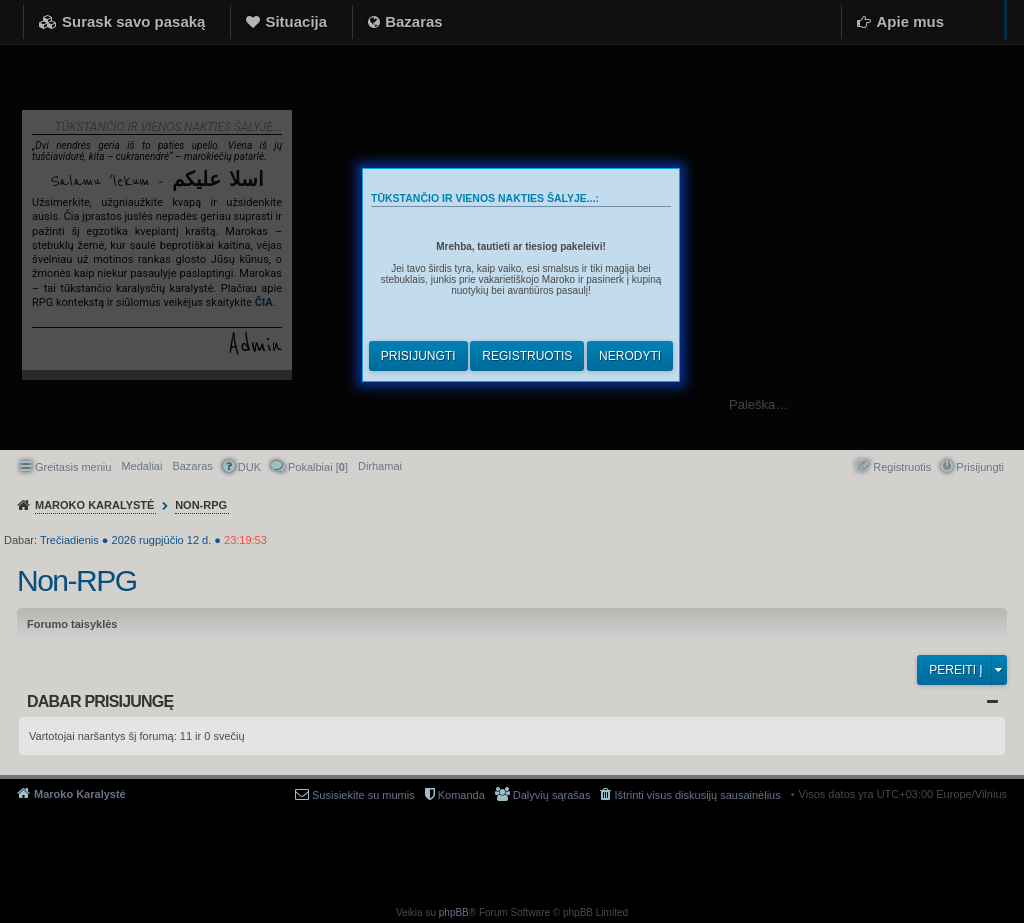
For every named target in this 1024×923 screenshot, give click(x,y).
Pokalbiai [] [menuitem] (318, 467)
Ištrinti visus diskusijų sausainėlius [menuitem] (697, 795)
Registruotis (527, 356)
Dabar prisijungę (100, 701)
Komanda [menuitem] (461, 795)
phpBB (454, 912)
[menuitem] (380, 466)
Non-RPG (77, 580)
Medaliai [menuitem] (141, 466)
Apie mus (910, 21)
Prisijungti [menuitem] (980, 467)
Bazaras (414, 21)
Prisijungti (418, 356)
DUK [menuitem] (249, 467)
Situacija (296, 21)
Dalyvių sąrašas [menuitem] (552, 795)
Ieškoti (998, 404)
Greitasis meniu (73, 467)
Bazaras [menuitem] (192, 466)
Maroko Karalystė (80, 794)
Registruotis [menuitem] (902, 467)
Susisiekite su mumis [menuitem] (363, 795)
